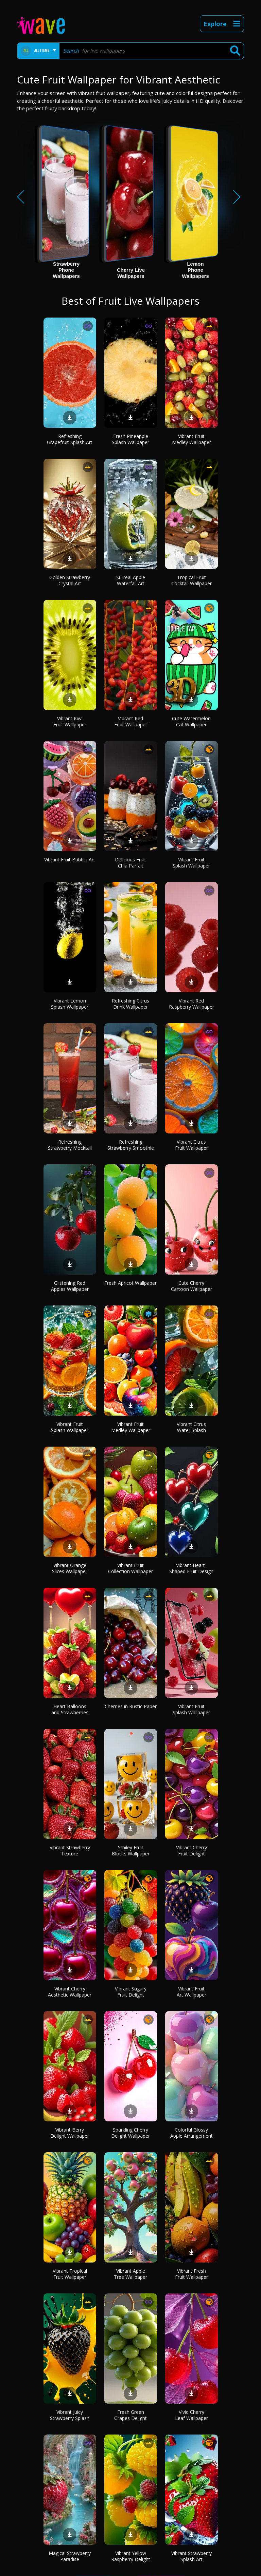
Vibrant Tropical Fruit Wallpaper (70, 2274)
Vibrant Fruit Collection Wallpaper (130, 1568)
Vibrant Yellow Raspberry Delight (130, 2556)
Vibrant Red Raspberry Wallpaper (191, 1003)
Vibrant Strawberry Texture (70, 1850)
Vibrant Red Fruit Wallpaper (130, 721)
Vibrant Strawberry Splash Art (191, 2556)
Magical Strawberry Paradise (70, 2556)
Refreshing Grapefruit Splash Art (69, 439)
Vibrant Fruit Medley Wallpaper (191, 439)
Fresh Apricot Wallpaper (130, 1283)
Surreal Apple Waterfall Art (130, 580)
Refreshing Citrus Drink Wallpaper (130, 1003)
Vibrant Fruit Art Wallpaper (191, 1991)
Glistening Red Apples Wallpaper (70, 1286)
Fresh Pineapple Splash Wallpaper (130, 439)
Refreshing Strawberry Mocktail (70, 1145)
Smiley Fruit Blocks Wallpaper (131, 1850)
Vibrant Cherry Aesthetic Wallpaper (69, 1991)
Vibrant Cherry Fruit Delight (191, 1850)
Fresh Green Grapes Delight (130, 2415)
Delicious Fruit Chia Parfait (130, 862)
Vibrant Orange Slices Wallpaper (69, 1568)
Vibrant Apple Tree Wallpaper (130, 2274)
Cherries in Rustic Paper (131, 1706)
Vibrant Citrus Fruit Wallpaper (191, 1145)
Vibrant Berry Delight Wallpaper (69, 2132)
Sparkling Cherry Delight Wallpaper (130, 2132)
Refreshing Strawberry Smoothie (130, 1145)
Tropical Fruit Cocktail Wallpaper (191, 580)
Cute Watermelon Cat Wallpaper (191, 721)
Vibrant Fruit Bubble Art (69, 859)
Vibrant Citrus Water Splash (191, 1427)
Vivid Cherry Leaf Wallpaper (191, 2415)
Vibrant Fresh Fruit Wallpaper (191, 2274)
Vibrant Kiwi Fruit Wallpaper (69, 721)
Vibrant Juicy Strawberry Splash (69, 2415)
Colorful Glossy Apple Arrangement (191, 2132)
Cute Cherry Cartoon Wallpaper (191, 1286)
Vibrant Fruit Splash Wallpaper (191, 862)
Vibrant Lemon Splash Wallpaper (69, 1003)
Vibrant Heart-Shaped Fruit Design (191, 1568)
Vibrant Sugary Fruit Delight (130, 1991)
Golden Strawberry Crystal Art (69, 580)
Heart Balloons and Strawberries (69, 1709)
